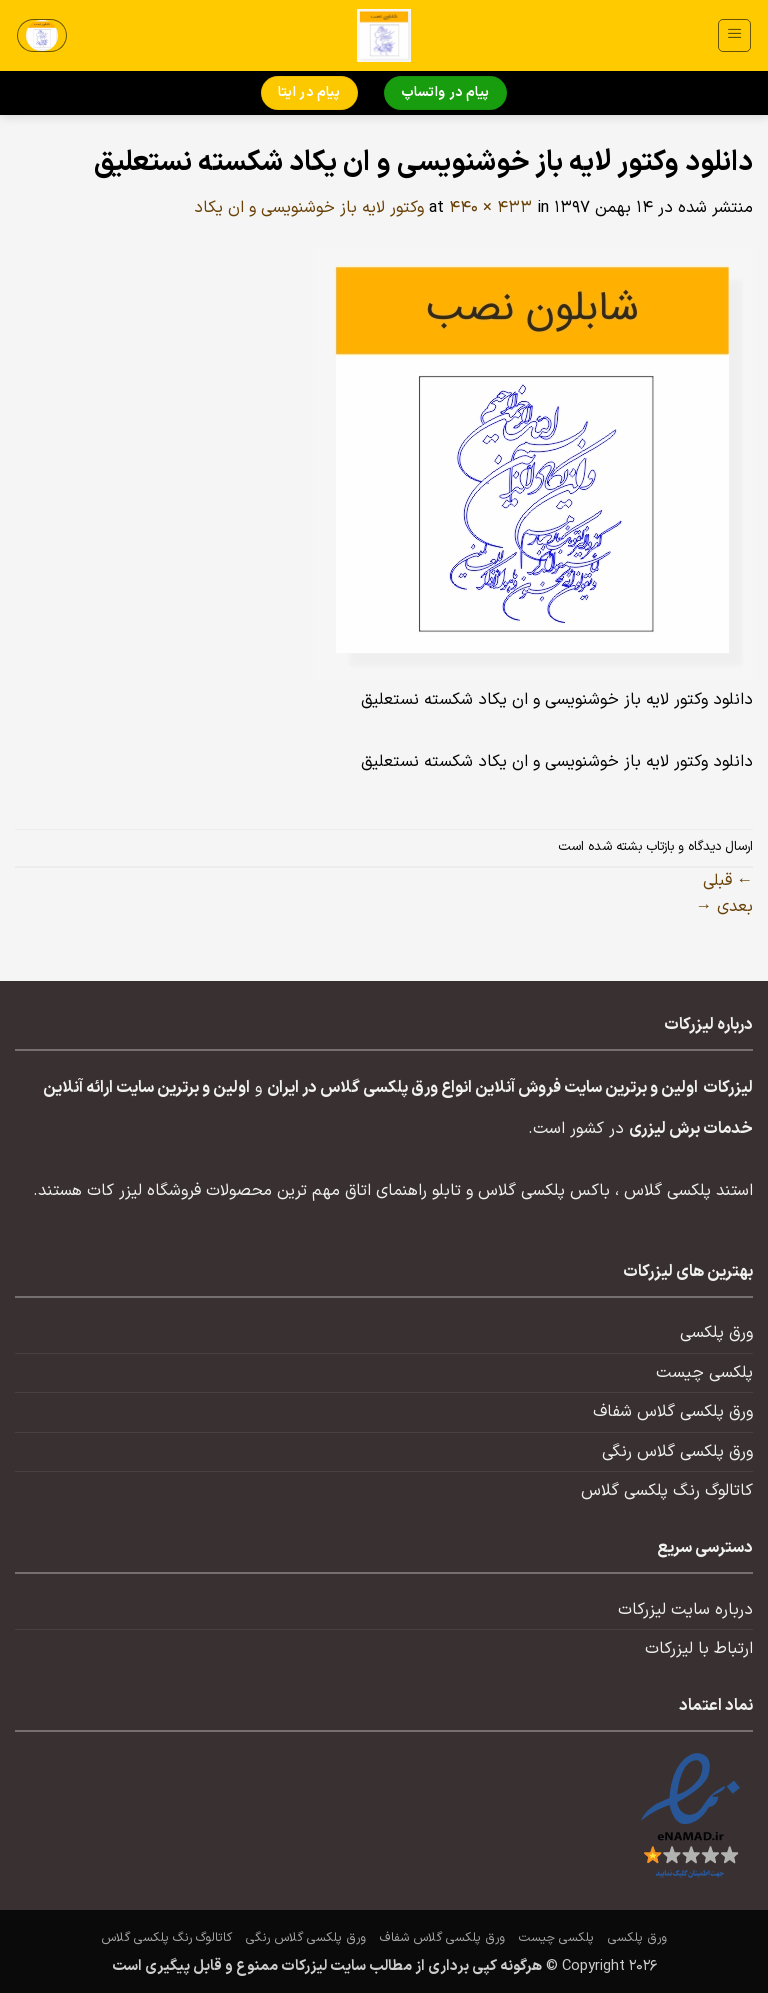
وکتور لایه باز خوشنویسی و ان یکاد (309, 208)
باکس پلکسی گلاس (544, 1191)
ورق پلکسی (716, 1333)
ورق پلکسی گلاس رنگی (677, 1452)
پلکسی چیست (704, 1373)
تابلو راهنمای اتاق (403, 1191)
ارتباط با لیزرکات (699, 1649)
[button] (734, 35)
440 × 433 (490, 208)
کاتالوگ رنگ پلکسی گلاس (667, 1491)
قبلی (728, 881)
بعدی (724, 907)
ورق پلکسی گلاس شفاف (673, 1412)
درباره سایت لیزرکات (685, 1610)
